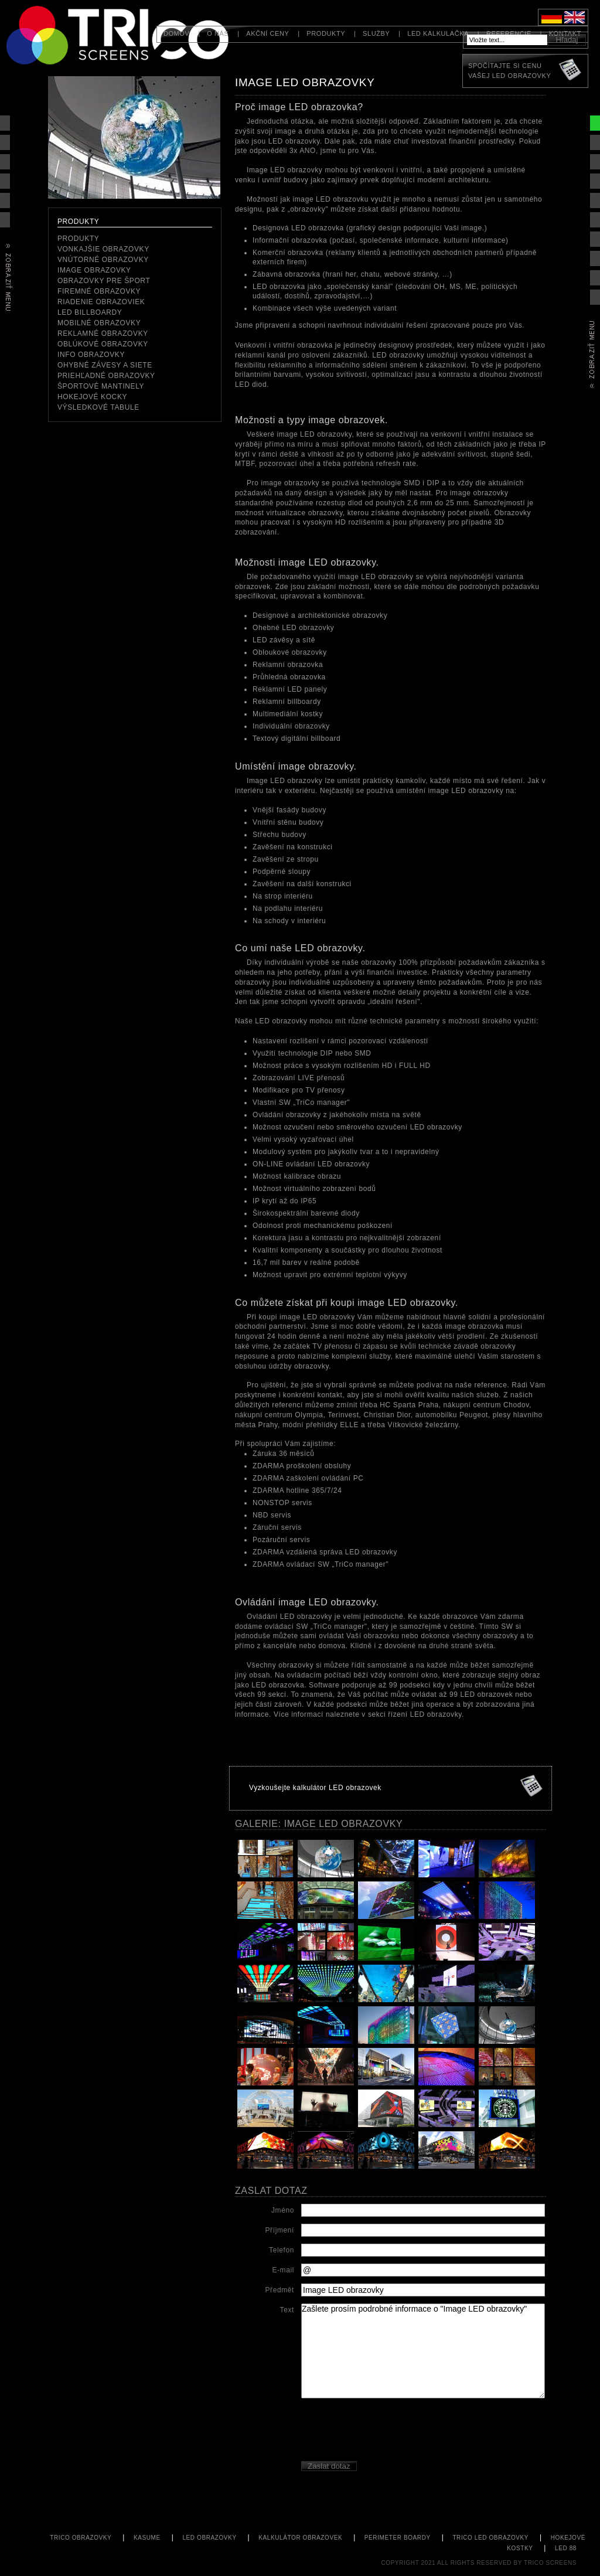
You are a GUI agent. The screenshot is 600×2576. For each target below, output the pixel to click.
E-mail (283, 2270)
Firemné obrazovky (99, 291)
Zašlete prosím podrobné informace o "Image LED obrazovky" (423, 2350)
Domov (176, 33)
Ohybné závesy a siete (104, 365)
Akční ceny (267, 33)
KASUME (147, 2537)
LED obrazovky (209, 2537)
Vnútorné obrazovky (103, 260)
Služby (376, 33)
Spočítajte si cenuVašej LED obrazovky (509, 70)
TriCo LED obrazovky (490, 2537)
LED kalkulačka (438, 33)
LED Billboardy (89, 312)
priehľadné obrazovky (106, 376)
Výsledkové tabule (98, 407)
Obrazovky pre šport (103, 281)
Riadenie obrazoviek (101, 302)
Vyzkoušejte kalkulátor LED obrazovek (315, 1788)
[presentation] (390, 2431)
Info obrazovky (91, 355)
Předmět (279, 2290)
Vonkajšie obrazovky (103, 249)
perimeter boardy (397, 2537)
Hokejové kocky (92, 397)
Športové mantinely (100, 386)
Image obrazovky (94, 270)
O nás (218, 33)
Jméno (282, 2210)
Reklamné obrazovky (102, 333)
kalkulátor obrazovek (300, 2537)
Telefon (281, 2250)
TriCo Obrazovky (80, 2537)
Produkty (325, 33)
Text (287, 2310)
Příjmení (279, 2230)
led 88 (566, 2548)
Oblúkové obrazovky (102, 344)
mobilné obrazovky (99, 323)
